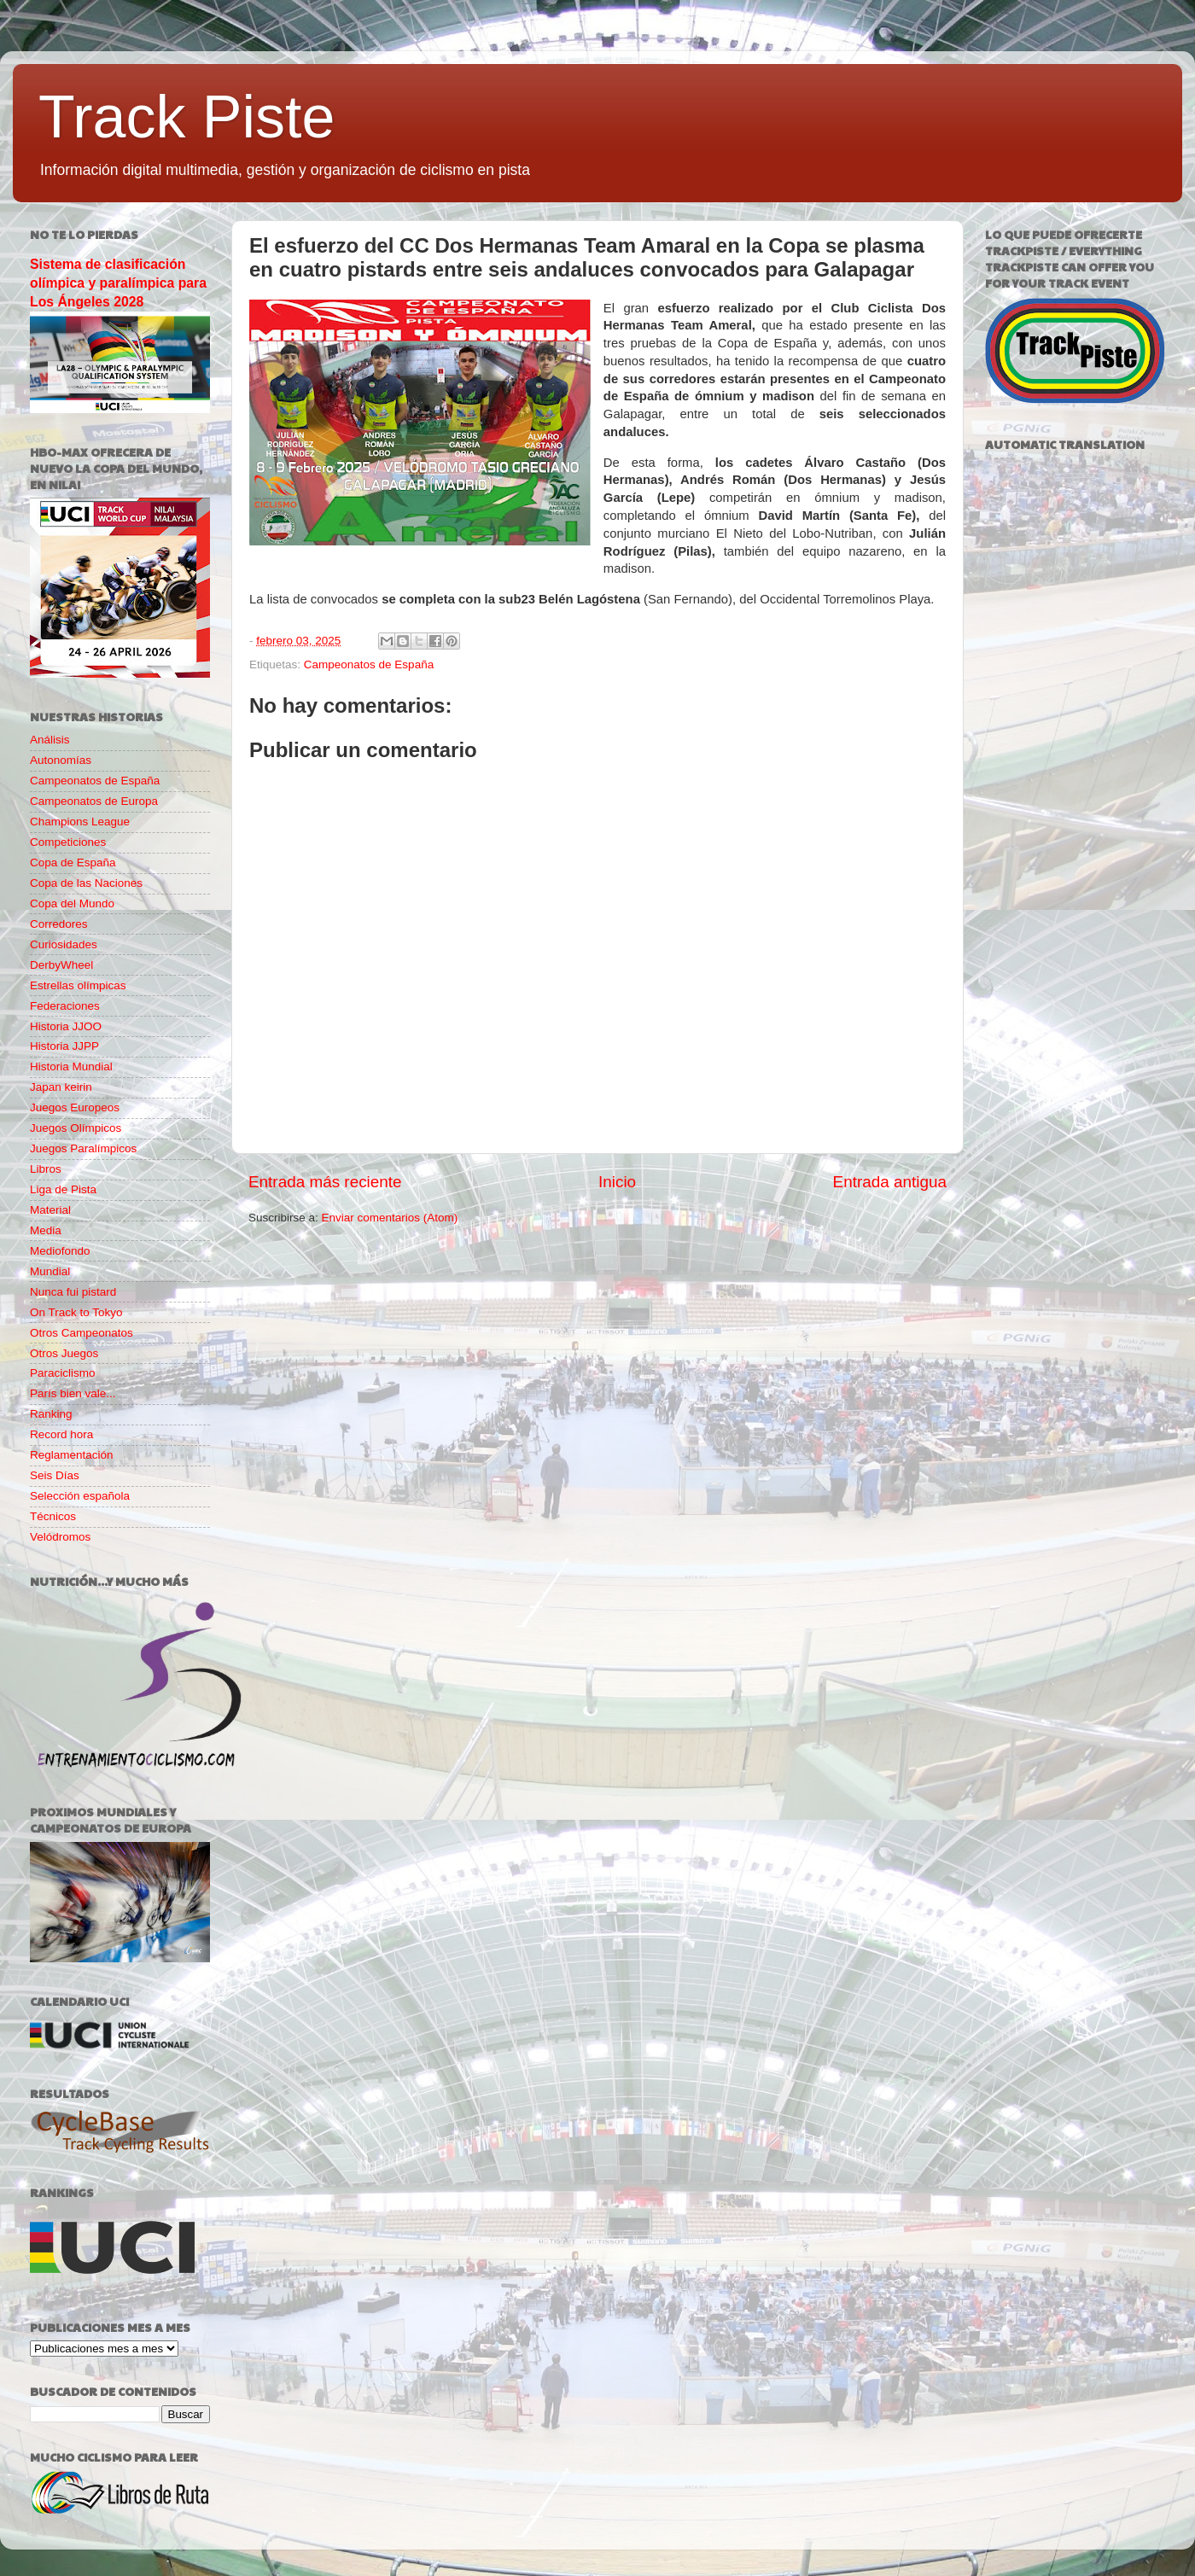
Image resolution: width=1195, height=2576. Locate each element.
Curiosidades (63, 944)
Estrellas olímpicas (78, 985)
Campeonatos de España (369, 664)
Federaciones (65, 1006)
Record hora (61, 1434)
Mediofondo (60, 1250)
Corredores (59, 924)
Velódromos (60, 1536)
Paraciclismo (63, 1373)
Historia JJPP (64, 1046)
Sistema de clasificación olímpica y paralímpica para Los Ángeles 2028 (118, 283)
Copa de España (73, 862)
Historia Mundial (71, 1066)
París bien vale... (73, 1393)
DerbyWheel (61, 965)
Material (50, 1209)
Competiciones (68, 842)
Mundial (50, 1271)
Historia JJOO (66, 1026)
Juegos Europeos (75, 1107)
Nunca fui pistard (73, 1291)
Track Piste (186, 117)
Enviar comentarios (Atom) (390, 1217)
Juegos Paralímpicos (83, 1148)
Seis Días (54, 1475)
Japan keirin (61, 1087)
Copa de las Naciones (86, 883)
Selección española (80, 1495)
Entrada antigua (890, 1182)
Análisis (50, 739)
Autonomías (60, 760)
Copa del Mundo (72, 903)
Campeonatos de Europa (94, 801)
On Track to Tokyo (76, 1312)
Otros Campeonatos (81, 1332)
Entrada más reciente (325, 1182)
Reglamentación (72, 1454)
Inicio (617, 1182)
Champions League (80, 821)
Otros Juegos (64, 1353)
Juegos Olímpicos (75, 1128)
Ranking (51, 1413)
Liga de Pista (63, 1189)
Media (45, 1230)
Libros (45, 1169)
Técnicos (53, 1516)
